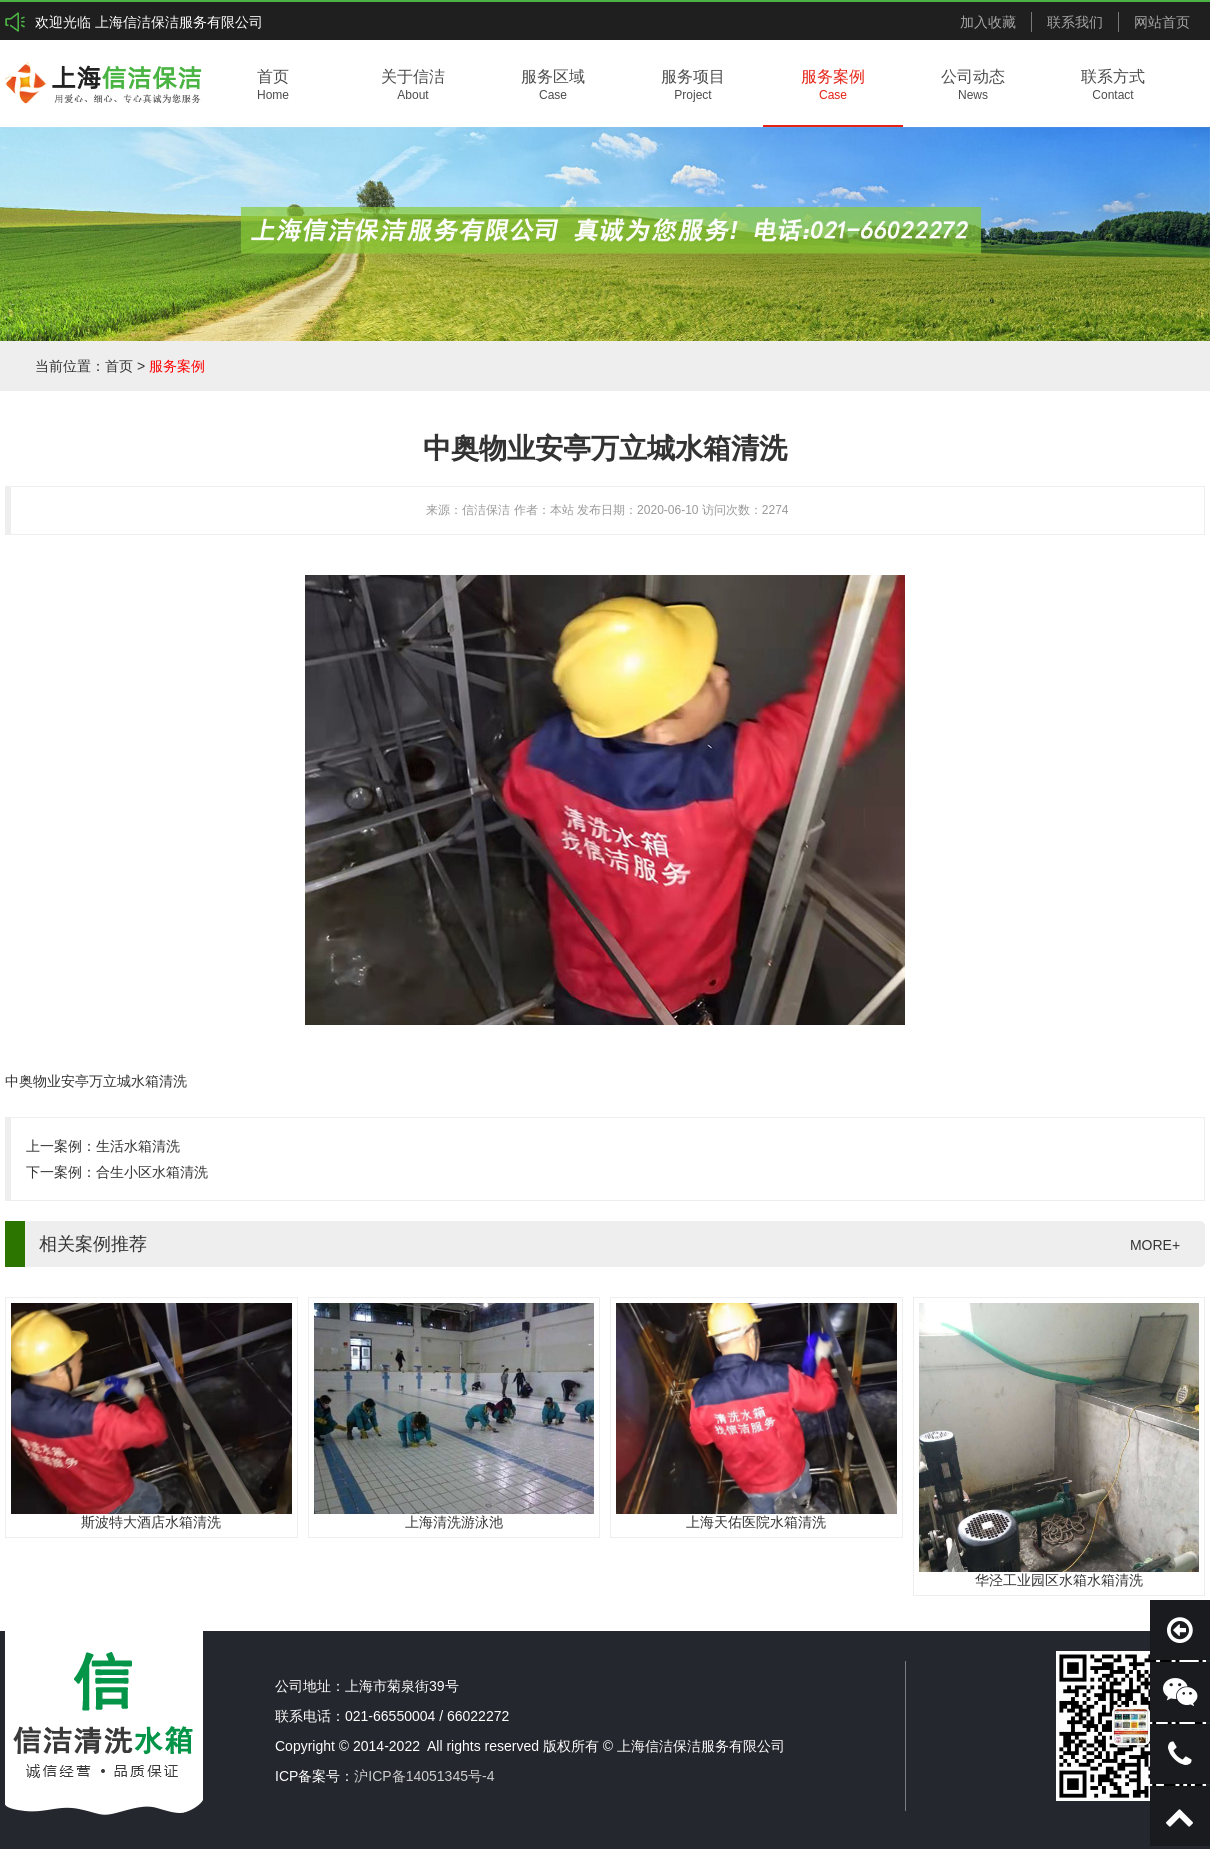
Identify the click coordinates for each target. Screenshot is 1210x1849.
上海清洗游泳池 (454, 1522)
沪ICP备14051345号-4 (424, 1776)
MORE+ (1155, 1245)
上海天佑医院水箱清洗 (756, 1522)
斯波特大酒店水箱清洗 (151, 1522)
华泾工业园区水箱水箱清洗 (1059, 1580)
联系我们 (1075, 22)
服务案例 (177, 366)
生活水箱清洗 (138, 1146)
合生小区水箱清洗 (152, 1172)
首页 (119, 366)
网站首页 (1162, 22)
